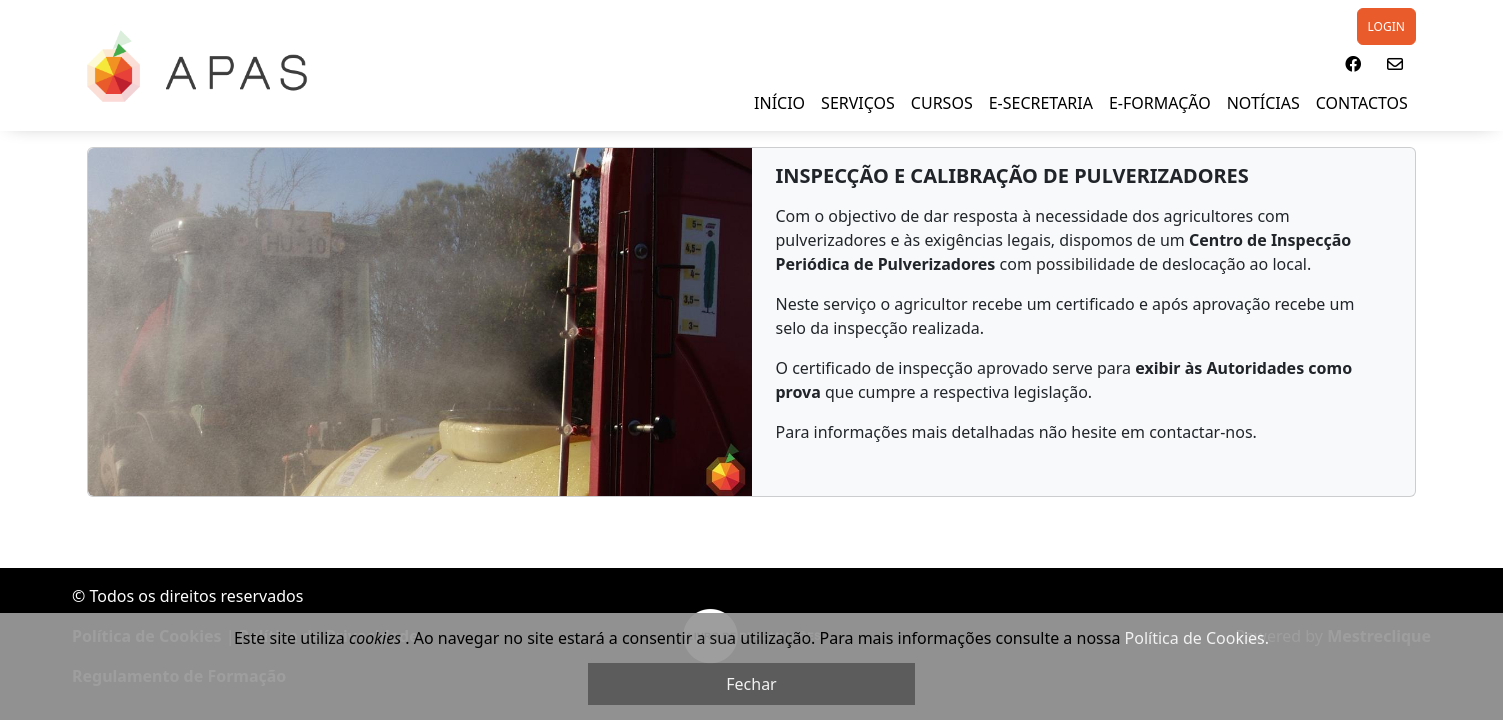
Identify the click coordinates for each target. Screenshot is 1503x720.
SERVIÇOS (858, 103)
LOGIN (1386, 26)
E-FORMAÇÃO (1160, 103)
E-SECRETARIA (1041, 103)
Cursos (942, 103)
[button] (1353, 64)
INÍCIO (779, 103)
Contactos (1362, 103)
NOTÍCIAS (1263, 103)
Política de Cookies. (1197, 638)
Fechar (751, 684)
